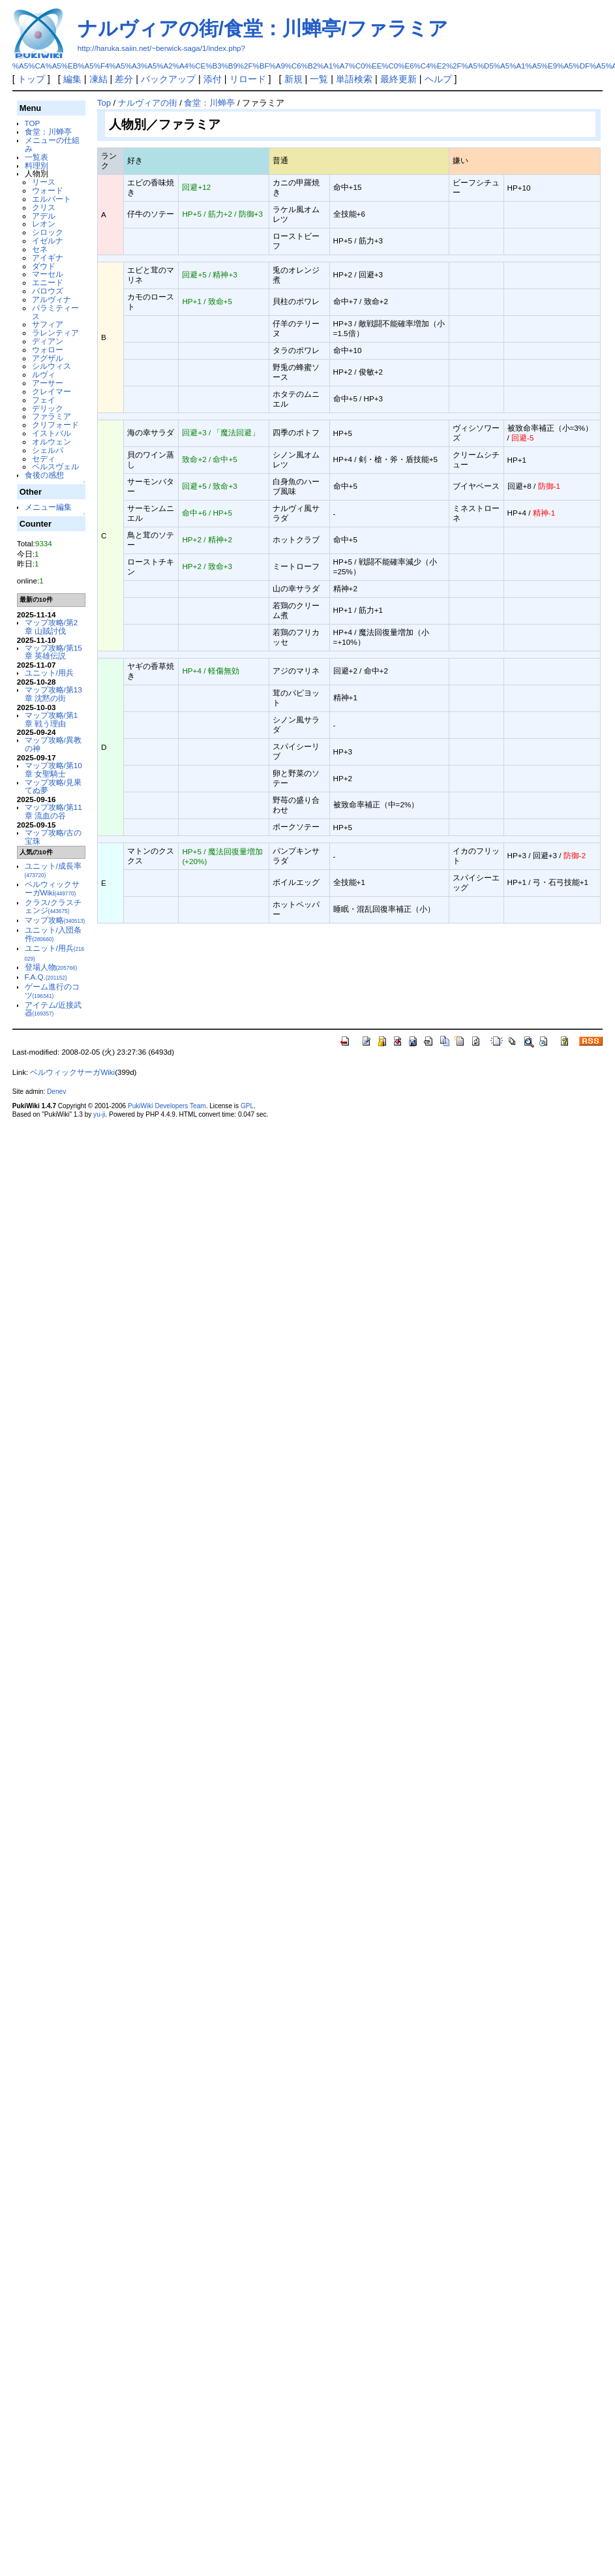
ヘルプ (438, 79)
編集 (72, 79)
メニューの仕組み (52, 144)
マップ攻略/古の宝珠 (53, 836)
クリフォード (55, 424)
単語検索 (354, 79)
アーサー (47, 383)
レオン (43, 223)
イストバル (51, 433)
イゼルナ (47, 240)
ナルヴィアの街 (147, 103)
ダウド (43, 266)
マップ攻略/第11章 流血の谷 (53, 811)
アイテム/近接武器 (53, 1009)
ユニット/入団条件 (53, 933)
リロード (248, 79)
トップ (31, 79)
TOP (32, 123)
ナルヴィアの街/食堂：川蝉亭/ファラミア (263, 28)
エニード (47, 282)
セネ (40, 249)
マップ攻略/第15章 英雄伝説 (53, 652)
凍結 (98, 79)
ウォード (47, 190)
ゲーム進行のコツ (52, 990)
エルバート (51, 198)
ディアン (47, 341)
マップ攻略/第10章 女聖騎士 (53, 769)
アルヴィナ (51, 299)
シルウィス (51, 366)
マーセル (47, 274)
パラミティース (55, 311)
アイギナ (47, 257)
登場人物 (51, 967)
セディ (43, 458)
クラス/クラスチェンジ (53, 906)
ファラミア (51, 416)
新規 (293, 79)
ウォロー (47, 349)
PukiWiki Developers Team (167, 1106)
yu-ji (99, 1114)
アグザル (47, 358)
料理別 (36, 165)
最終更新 (398, 79)
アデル (43, 215)
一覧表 (36, 157)
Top (104, 103)
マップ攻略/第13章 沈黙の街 (53, 693)
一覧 (319, 79)
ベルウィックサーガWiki (52, 888)
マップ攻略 (55, 920)
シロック (47, 232)
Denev (56, 1091)
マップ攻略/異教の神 (53, 744)
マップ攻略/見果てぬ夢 (53, 786)
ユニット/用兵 (49, 672)
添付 (212, 79)
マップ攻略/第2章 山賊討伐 (51, 626)
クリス (43, 207)
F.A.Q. (46, 976)
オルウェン (51, 441)
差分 (124, 79)
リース (43, 182)
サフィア (47, 324)
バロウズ (47, 291)
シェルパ (47, 450)
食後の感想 (44, 475)
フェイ (43, 400)
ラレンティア (55, 332)
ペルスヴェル (55, 466)
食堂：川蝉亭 (48, 131)
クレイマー (51, 391)
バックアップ (168, 79)
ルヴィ (43, 374)
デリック (47, 408)
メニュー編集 (48, 507)
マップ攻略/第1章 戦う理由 (51, 719)
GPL (247, 1106)
